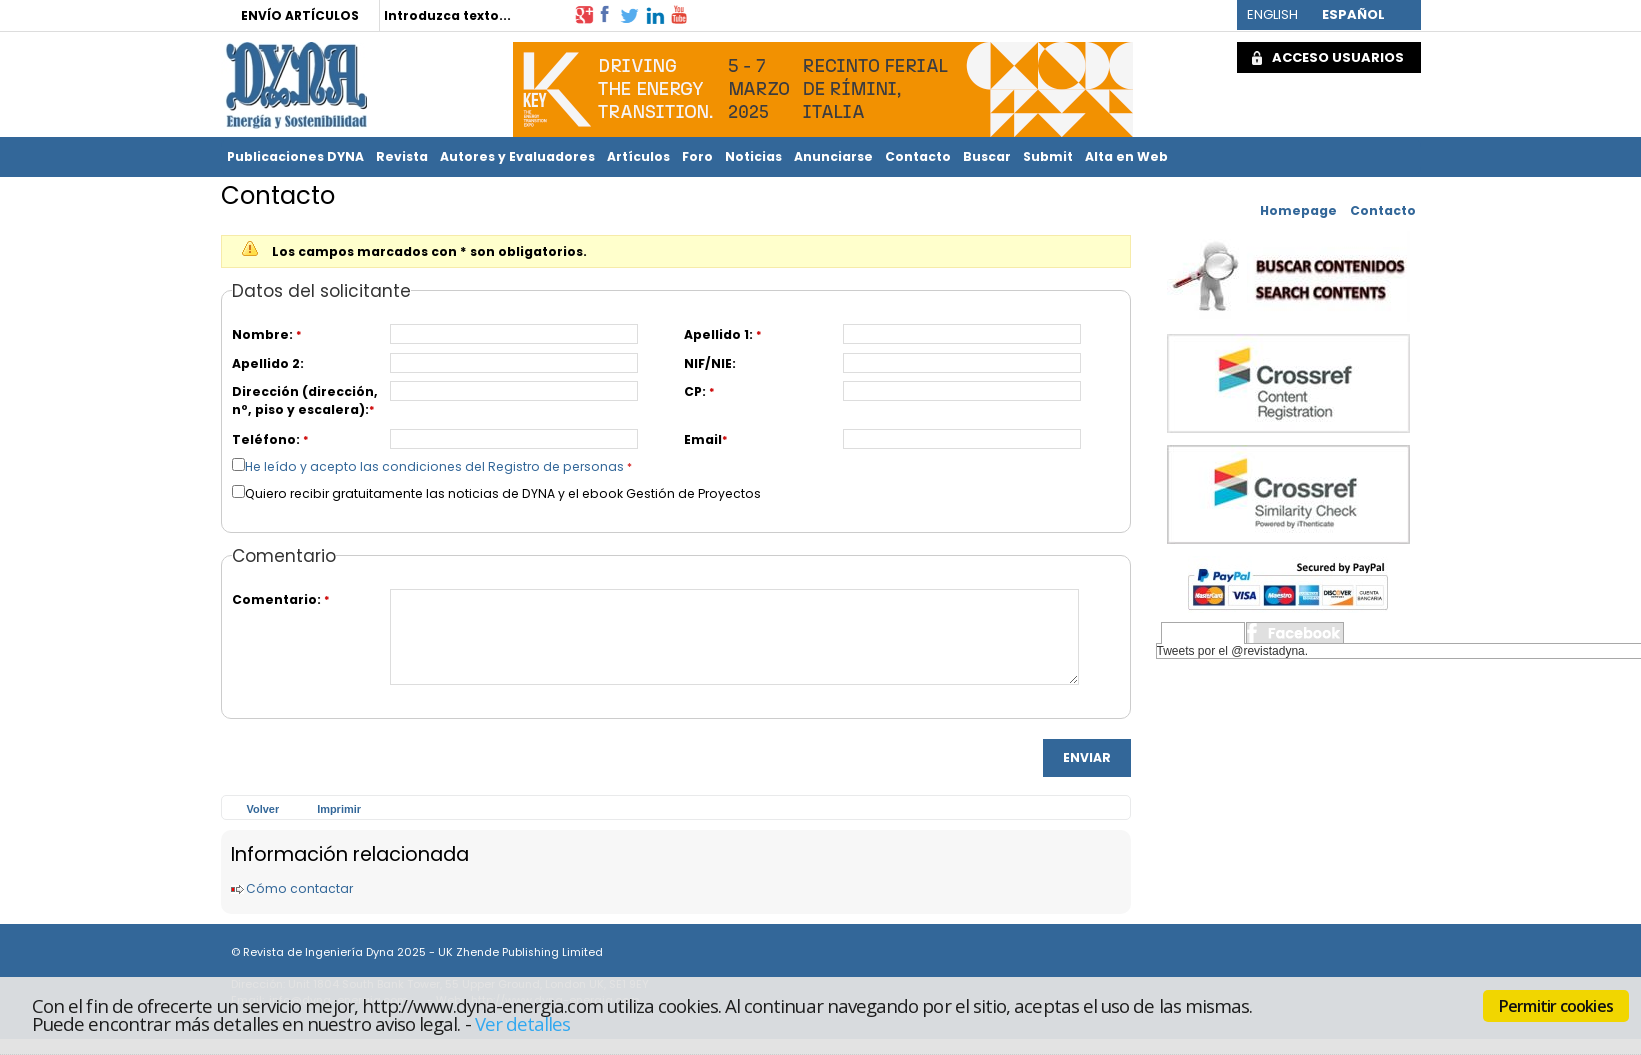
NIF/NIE (708, 363)
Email (703, 439)
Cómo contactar (299, 888)
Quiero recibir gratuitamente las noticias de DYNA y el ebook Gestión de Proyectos (503, 493)
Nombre (260, 334)
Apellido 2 (266, 363)
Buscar (987, 156)
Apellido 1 (716, 334)
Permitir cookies (1556, 1006)
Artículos (638, 156)
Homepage (1298, 210)
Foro (697, 156)
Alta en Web (1126, 156)
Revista (402, 156)
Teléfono (264, 439)
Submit (1048, 156)
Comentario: (276, 599)
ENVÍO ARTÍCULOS (300, 15)
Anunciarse (833, 156)
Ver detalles (523, 1023)
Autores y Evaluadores (517, 156)
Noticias (753, 156)
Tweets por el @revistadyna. (1233, 651)
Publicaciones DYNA (295, 156)
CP (693, 391)
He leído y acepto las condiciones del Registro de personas (434, 466)
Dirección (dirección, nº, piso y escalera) (305, 400)
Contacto (918, 156)
